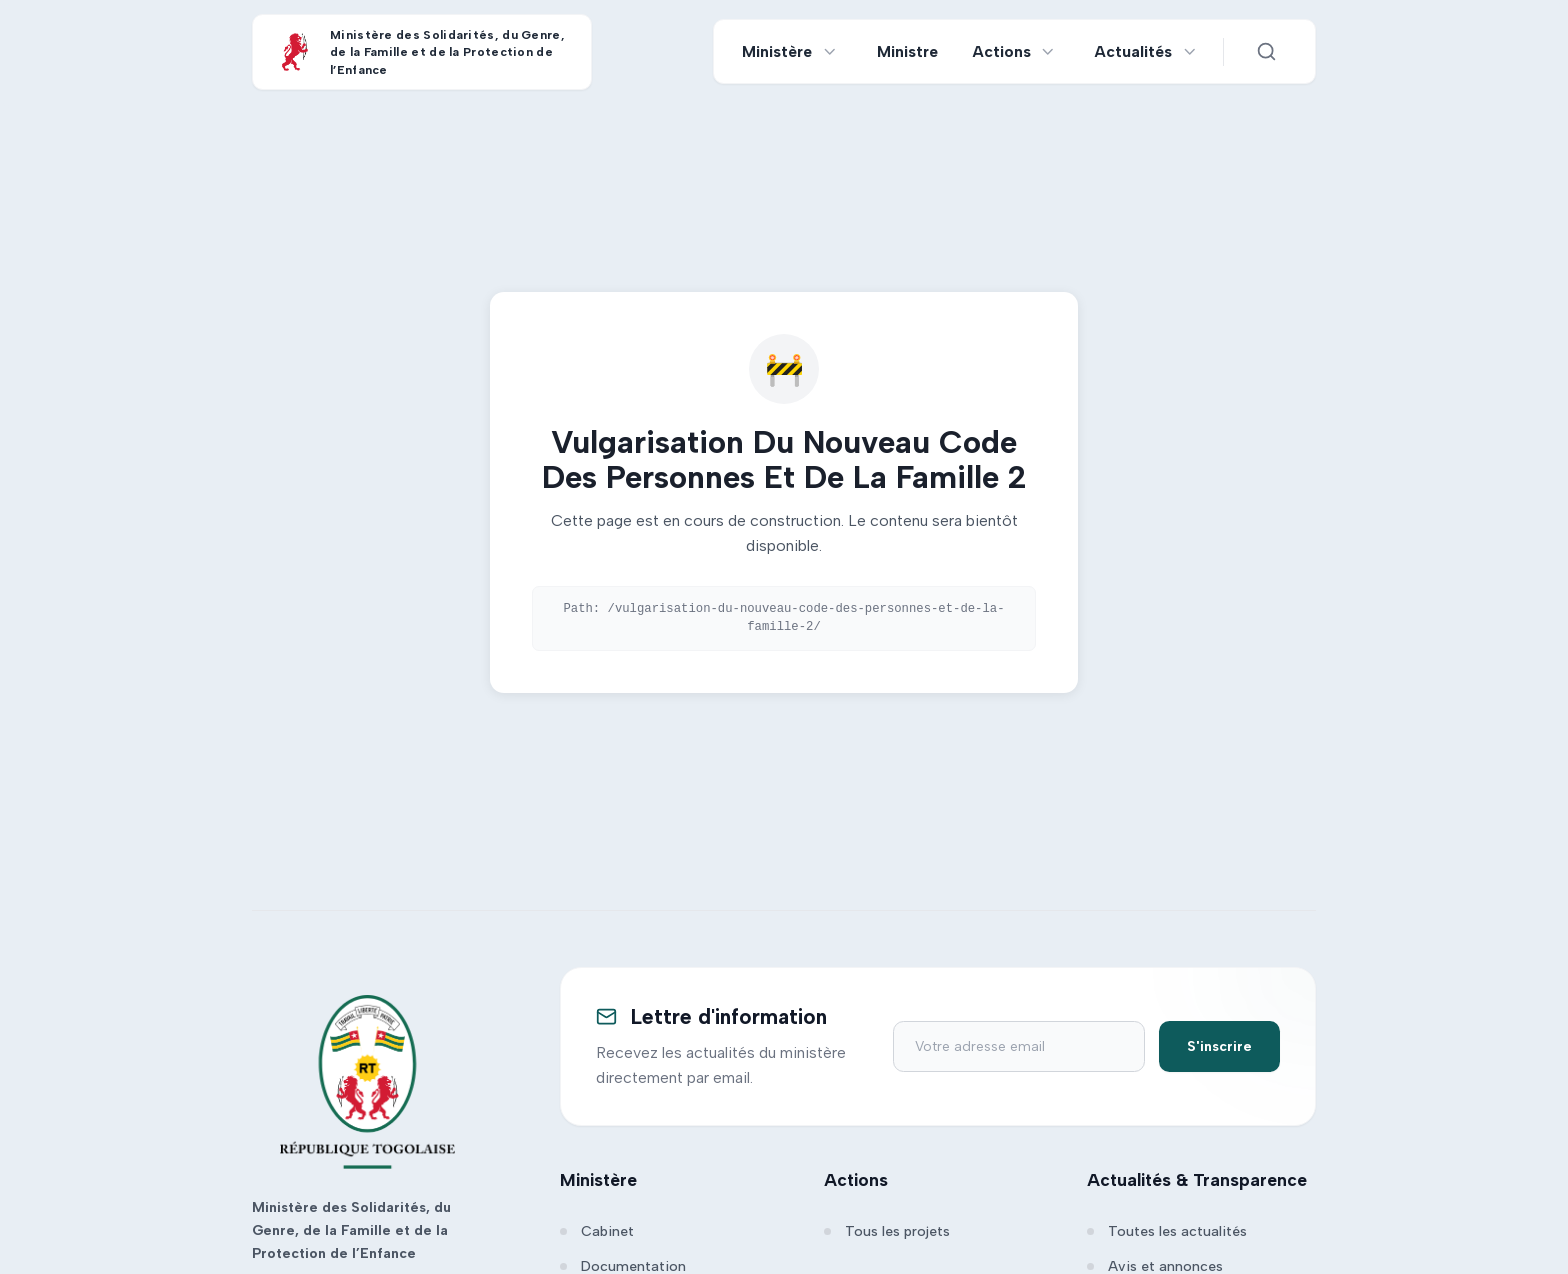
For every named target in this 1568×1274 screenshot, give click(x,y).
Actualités (1133, 51)
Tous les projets (887, 1231)
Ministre (907, 51)
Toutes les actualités (1167, 1231)
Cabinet (597, 1231)
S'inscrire (1219, 1046)
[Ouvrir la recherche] (1266, 52)
